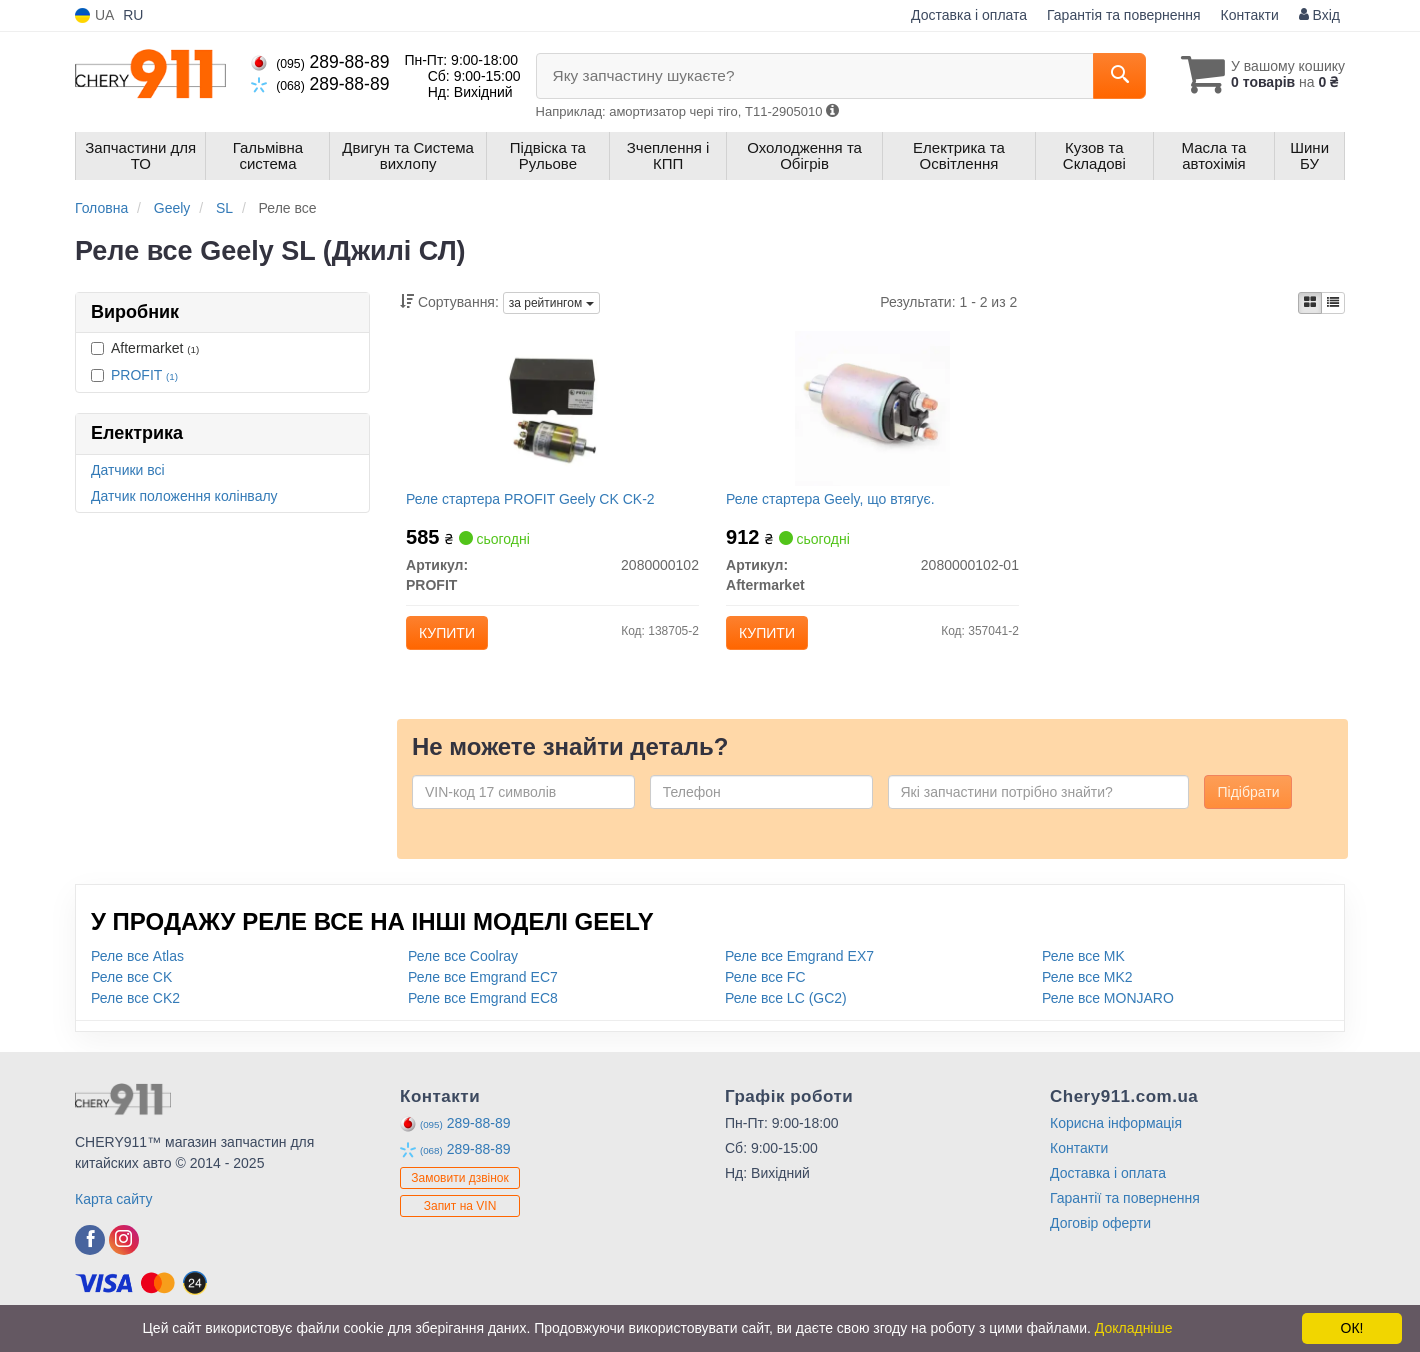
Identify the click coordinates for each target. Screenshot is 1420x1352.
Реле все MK (1083, 968)
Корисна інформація (1116, 1135)
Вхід (1319, 15)
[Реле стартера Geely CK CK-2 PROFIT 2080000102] (552, 411)
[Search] (1108, 76)
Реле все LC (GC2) (786, 1010)
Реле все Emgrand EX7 (799, 968)
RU (133, 15)
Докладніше (1134, 1328)
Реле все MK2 (1087, 989)
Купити (452, 637)
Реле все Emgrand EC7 (483, 989)
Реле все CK (131, 989)
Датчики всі (128, 470)
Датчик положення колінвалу (184, 496)
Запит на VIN (460, 1219)
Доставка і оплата (969, 15)
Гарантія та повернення (1124, 15)
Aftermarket (145, 348)
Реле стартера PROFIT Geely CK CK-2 (535, 503)
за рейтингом (551, 303)
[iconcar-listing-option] (1333, 303)
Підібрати (1248, 804)
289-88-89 (320, 62)
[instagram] (124, 1252)
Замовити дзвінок (460, 1191)
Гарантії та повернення (1125, 1210)
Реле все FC (765, 989)
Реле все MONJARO (1108, 1010)
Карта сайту (114, 1211)
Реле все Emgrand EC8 (483, 1010)
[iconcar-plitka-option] (1310, 303)
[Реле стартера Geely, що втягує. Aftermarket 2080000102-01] (872, 411)
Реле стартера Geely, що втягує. (834, 503)
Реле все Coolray (463, 968)
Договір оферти (1100, 1235)
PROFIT (144, 375)
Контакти (1250, 15)
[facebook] (90, 1252)
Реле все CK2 (135, 1010)
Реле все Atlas (137, 968)
